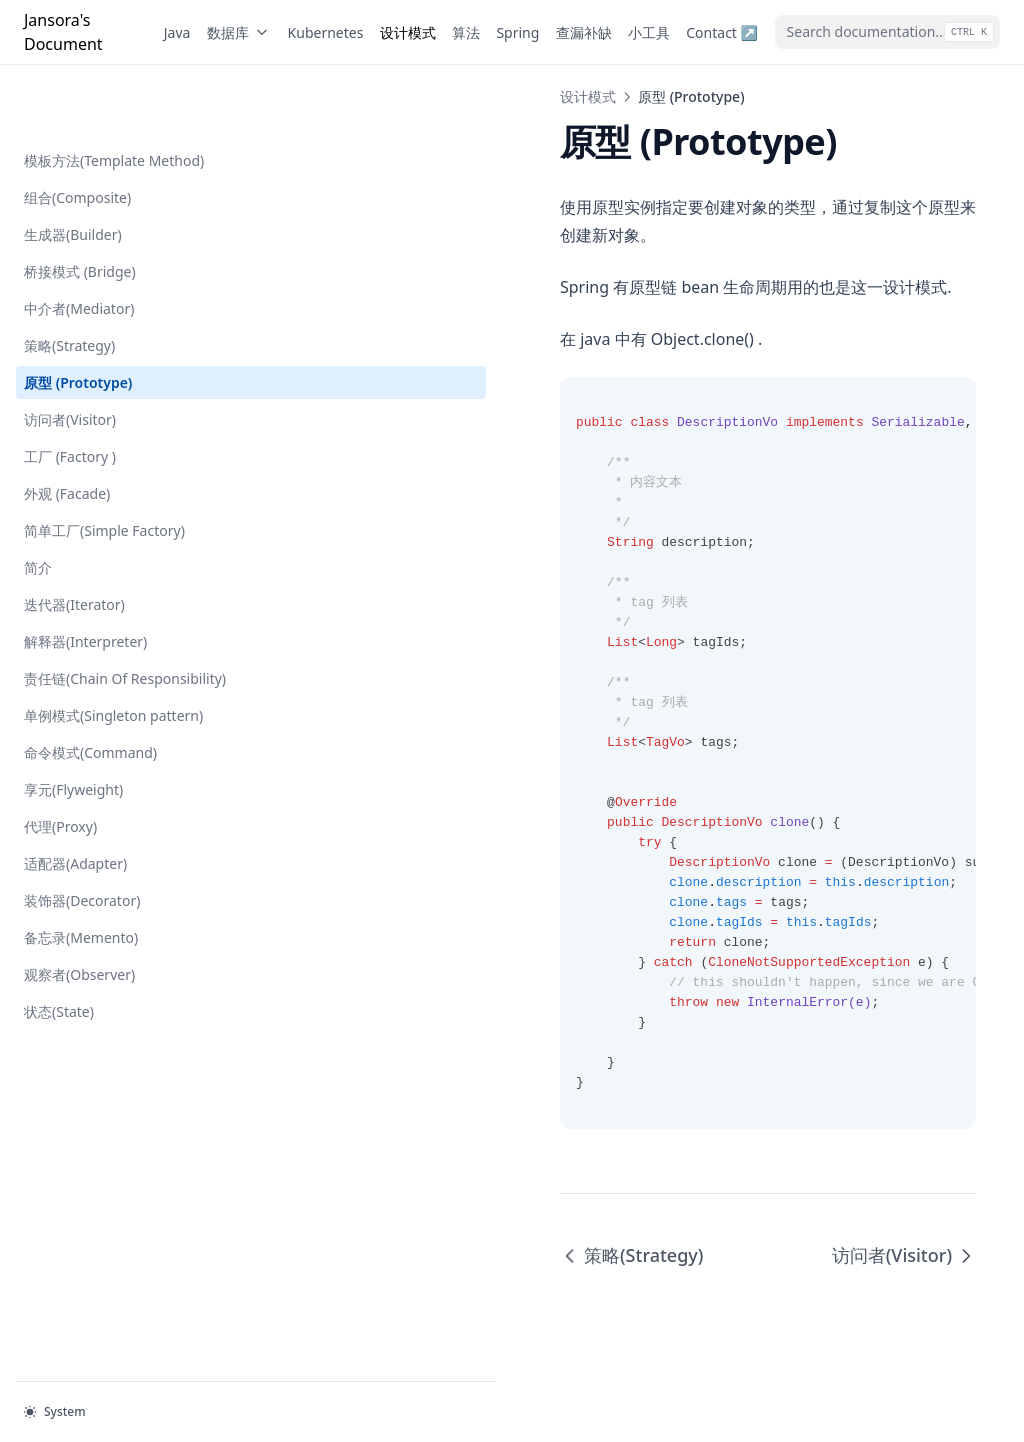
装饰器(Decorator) (82, 857)
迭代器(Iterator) (74, 540)
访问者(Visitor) (70, 355)
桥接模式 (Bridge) (80, 207)
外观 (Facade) (67, 429)
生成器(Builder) (73, 170)
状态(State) (59, 968)
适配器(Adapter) (75, 820)
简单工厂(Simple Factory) (104, 466)
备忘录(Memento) (81, 894)
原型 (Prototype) (78, 318)
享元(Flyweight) (73, 746)
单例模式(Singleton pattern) (113, 672)
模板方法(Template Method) (114, 96)
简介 (38, 503)
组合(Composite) (77, 133)
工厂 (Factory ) (70, 392)
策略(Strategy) (69, 281)
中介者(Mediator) (79, 244)
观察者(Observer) (79, 931)
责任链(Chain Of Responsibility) (75, 625)
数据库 (239, 32)
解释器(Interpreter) (85, 577)
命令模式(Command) (90, 709)
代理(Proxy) (60, 783)
